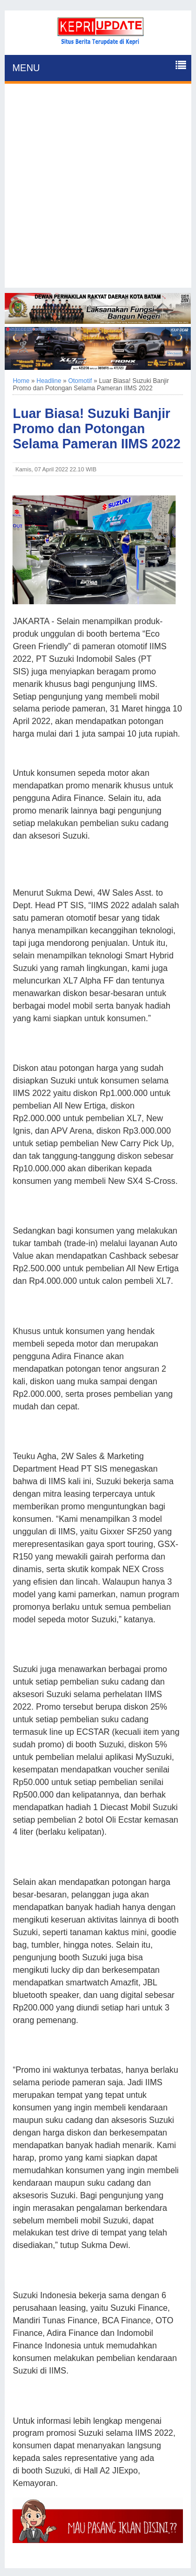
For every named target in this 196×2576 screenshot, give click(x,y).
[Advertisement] (98, 190)
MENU (26, 68)
